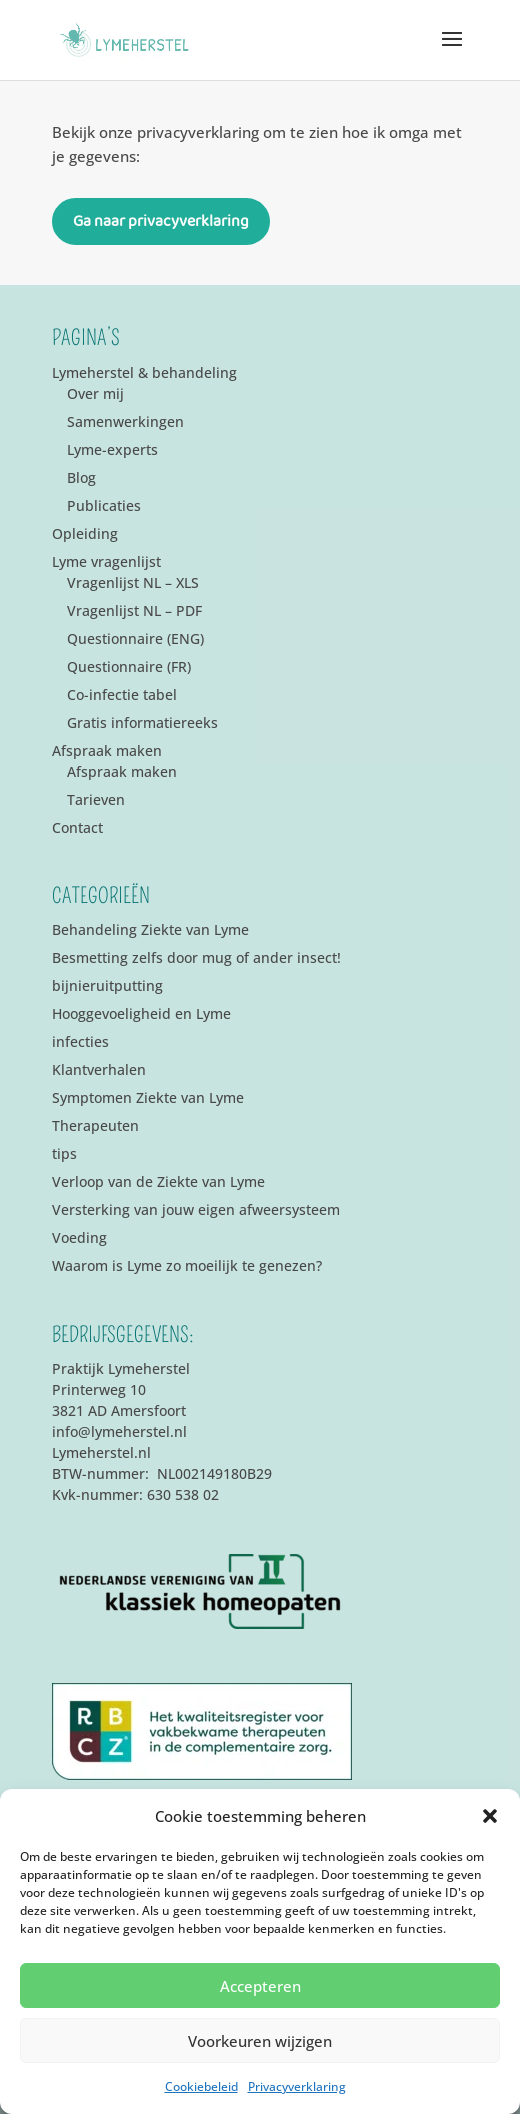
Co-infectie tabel (122, 694)
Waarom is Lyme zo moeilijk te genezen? (187, 1265)
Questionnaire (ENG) (135, 638)
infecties (80, 1041)
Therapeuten (95, 1125)
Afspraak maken (107, 750)
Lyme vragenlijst (106, 561)
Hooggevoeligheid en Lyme (141, 1013)
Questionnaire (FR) (129, 666)
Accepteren (260, 1986)
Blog (81, 477)
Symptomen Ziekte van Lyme (148, 1097)
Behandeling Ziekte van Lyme (150, 929)
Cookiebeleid (201, 2086)
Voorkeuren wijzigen (260, 2041)
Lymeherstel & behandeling (144, 372)
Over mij (95, 393)
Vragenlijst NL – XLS (133, 582)
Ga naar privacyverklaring (161, 221)
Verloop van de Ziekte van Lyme (158, 1181)
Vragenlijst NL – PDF (134, 610)
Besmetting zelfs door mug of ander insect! (196, 957)
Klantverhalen (99, 1069)
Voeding (79, 1237)
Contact (77, 827)
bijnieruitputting (107, 985)
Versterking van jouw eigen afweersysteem (196, 1209)
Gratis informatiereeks (142, 722)
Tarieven (96, 799)
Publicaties (104, 505)
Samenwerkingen (125, 421)
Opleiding (85, 533)
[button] (490, 1816)
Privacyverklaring (297, 2086)
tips (64, 1153)
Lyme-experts (112, 449)
